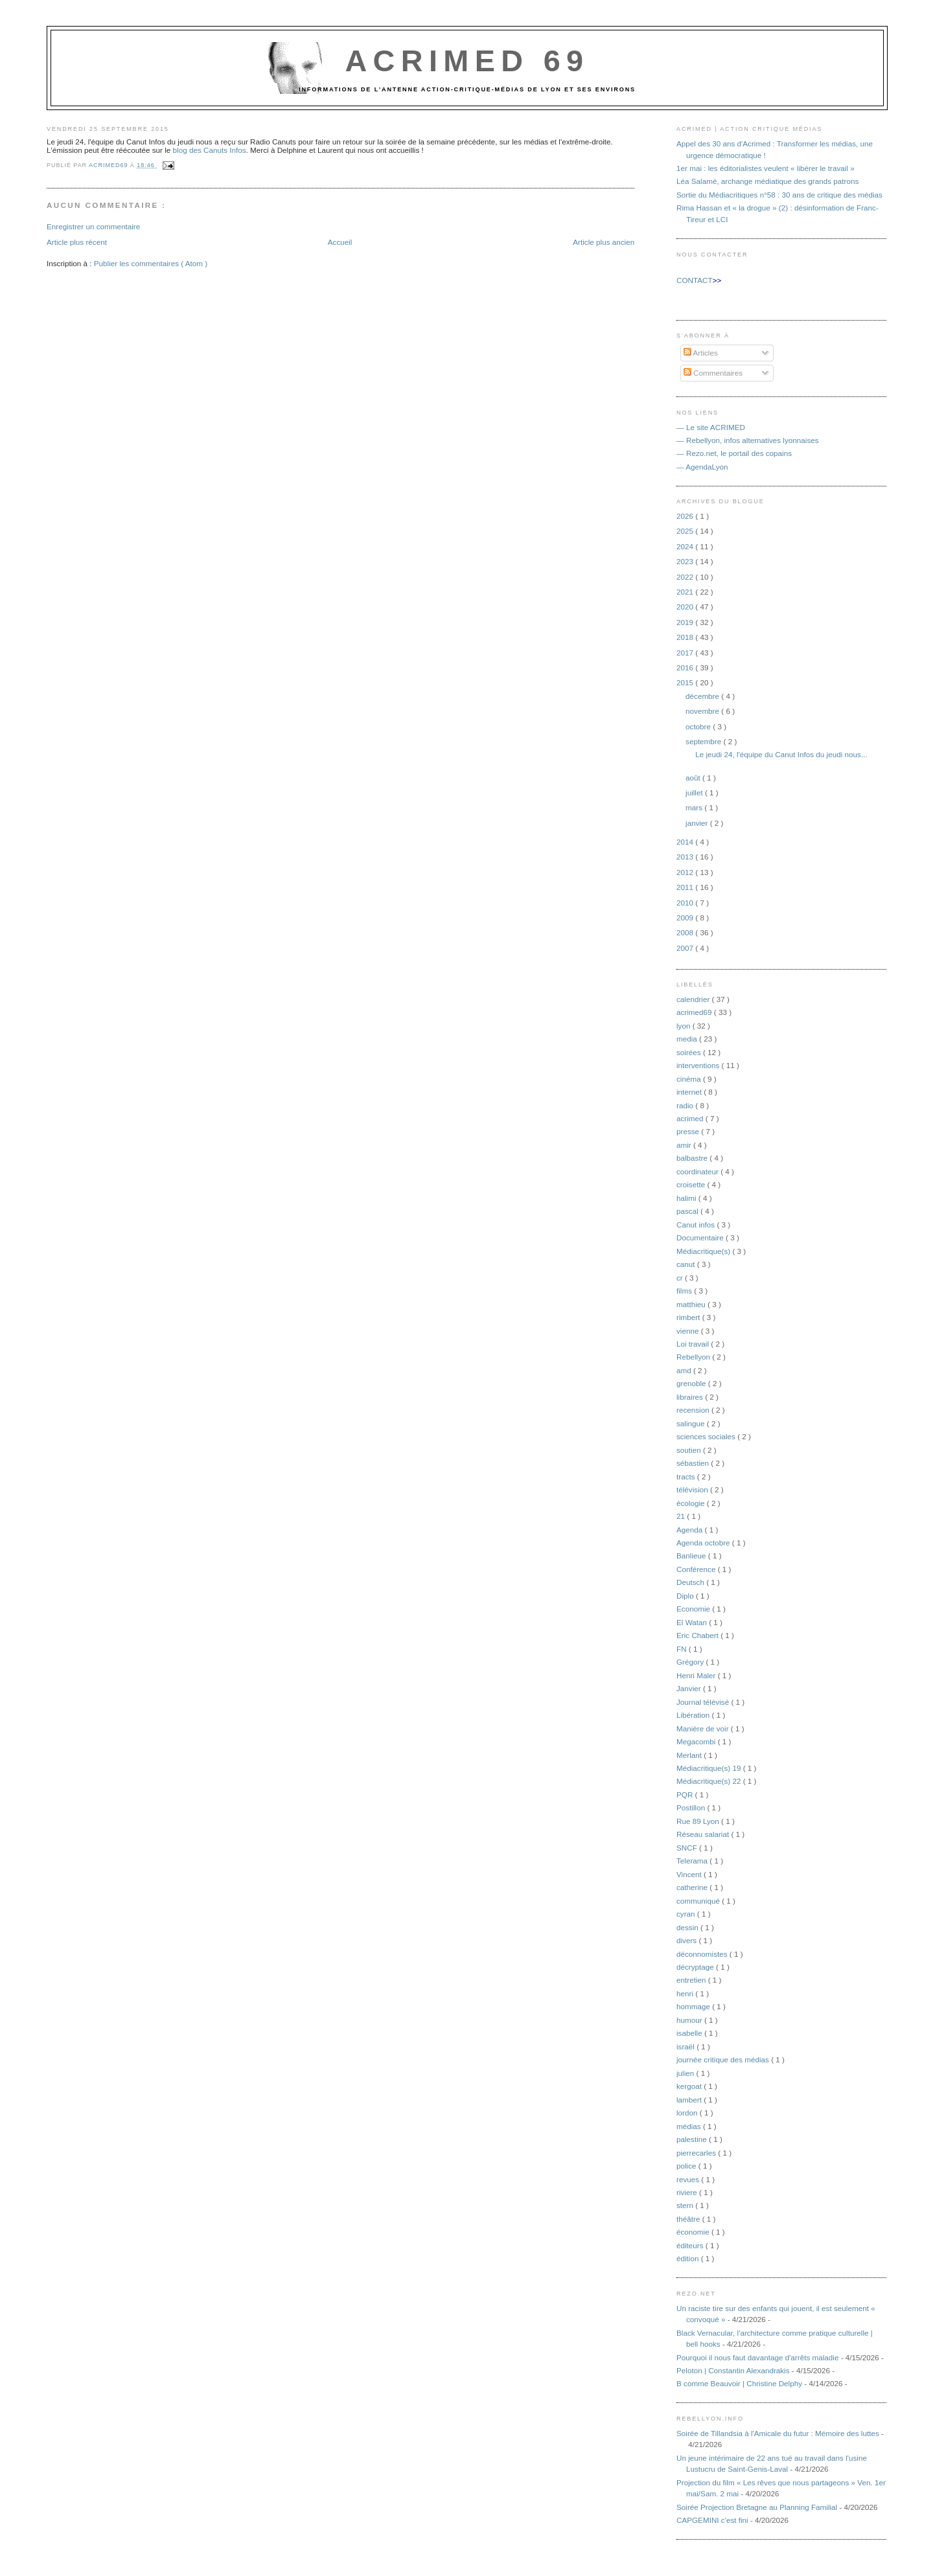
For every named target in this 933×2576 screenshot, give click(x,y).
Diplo (686, 1595)
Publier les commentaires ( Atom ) (150, 263)
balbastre (692, 1158)
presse (688, 1131)
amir (684, 1145)
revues (688, 2179)
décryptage (696, 1967)
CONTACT (694, 280)
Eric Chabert (698, 1635)
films (685, 1290)
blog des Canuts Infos (209, 150)
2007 (685, 948)
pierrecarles (697, 2153)
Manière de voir (703, 1728)
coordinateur (698, 1171)
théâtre (689, 2219)
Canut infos (696, 1224)
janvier (697, 823)
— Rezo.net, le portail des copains (734, 453)
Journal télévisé (703, 1702)
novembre (703, 711)
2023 (685, 561)
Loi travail (693, 1343)
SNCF (687, 1847)
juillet (695, 792)
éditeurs (691, 2245)
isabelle (690, 2033)
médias (689, 2126)
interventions (699, 1065)
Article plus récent (77, 242)
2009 (685, 917)
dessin (688, 1927)
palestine (692, 2139)
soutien (689, 1450)
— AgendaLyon (702, 466)
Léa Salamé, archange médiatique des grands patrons (767, 181)
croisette (691, 1184)
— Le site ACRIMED (710, 427)
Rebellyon (694, 1356)
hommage (694, 2006)
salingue (691, 1423)
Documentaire (701, 1237)
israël (686, 2046)
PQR (685, 1794)
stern (685, 2205)
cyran (686, 1913)
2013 (685, 856)
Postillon (691, 1807)
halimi (687, 1198)
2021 (685, 591)
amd (684, 1370)
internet (690, 1092)
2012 (685, 872)
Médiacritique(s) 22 (709, 1781)
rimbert (689, 1317)
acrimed (691, 1118)
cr (680, 1277)
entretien (692, 1980)
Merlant (690, 1755)
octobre (699, 726)
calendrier (694, 999)
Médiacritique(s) (704, 1251)
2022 (685, 577)
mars (694, 807)
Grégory (691, 1662)
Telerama (692, 1860)
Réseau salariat (703, 1834)
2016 (685, 667)
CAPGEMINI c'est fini (712, 2520)
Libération (694, 1715)
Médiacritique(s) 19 (709, 1768)
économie (693, 2232)
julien (686, 2073)
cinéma (689, 1079)
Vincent (690, 1874)
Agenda (690, 1529)
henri (685, 1993)
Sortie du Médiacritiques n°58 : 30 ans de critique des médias (779, 194)
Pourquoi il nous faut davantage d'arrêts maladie (757, 2357)
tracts (686, 1476)
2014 (685, 842)
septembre (704, 741)
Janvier (689, 1688)
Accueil (340, 242)
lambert (690, 2099)
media (687, 1038)
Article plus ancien (603, 242)
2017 (685, 652)
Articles (701, 352)
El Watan (692, 1622)
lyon (684, 1025)
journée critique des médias (723, 2059)
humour (690, 2020)
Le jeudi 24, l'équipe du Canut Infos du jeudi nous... (781, 754)
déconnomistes (703, 1954)
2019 (685, 622)
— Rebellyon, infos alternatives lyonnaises (747, 440)
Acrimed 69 (467, 61)
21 (681, 1516)
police (687, 2165)
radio (685, 1105)
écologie (691, 1503)
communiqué (699, 1901)
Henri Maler (697, 1675)
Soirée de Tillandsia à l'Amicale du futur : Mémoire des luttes (777, 2433)
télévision (693, 1489)
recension (693, 1410)
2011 (685, 887)
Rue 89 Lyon (698, 1821)
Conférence (697, 1569)
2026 (685, 516)
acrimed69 (695, 1012)
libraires (690, 1397)
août (693, 777)
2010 (685, 902)
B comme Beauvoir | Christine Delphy (739, 2383)
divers (687, 1940)
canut (686, 1264)
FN (682, 1649)
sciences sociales (706, 1436)
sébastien (693, 1463)
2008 (685, 932)
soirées (689, 1052)
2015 (685, 682)
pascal (688, 1211)
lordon (688, 2112)
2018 (685, 637)
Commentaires (713, 373)
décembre (703, 696)
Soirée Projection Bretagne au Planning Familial (756, 2507)
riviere (687, 2192)
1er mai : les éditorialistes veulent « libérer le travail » (765, 168)
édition (688, 2258)
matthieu (692, 1304)
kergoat (690, 2086)
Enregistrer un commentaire (93, 226)
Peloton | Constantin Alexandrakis (733, 2370)
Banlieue (692, 1555)
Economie (694, 1608)
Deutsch (691, 1582)
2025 (685, 531)
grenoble (692, 1383)
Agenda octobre (704, 1542)
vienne (688, 1331)
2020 (685, 606)
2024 (685, 546)
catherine (692, 1887)
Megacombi (697, 1741)
